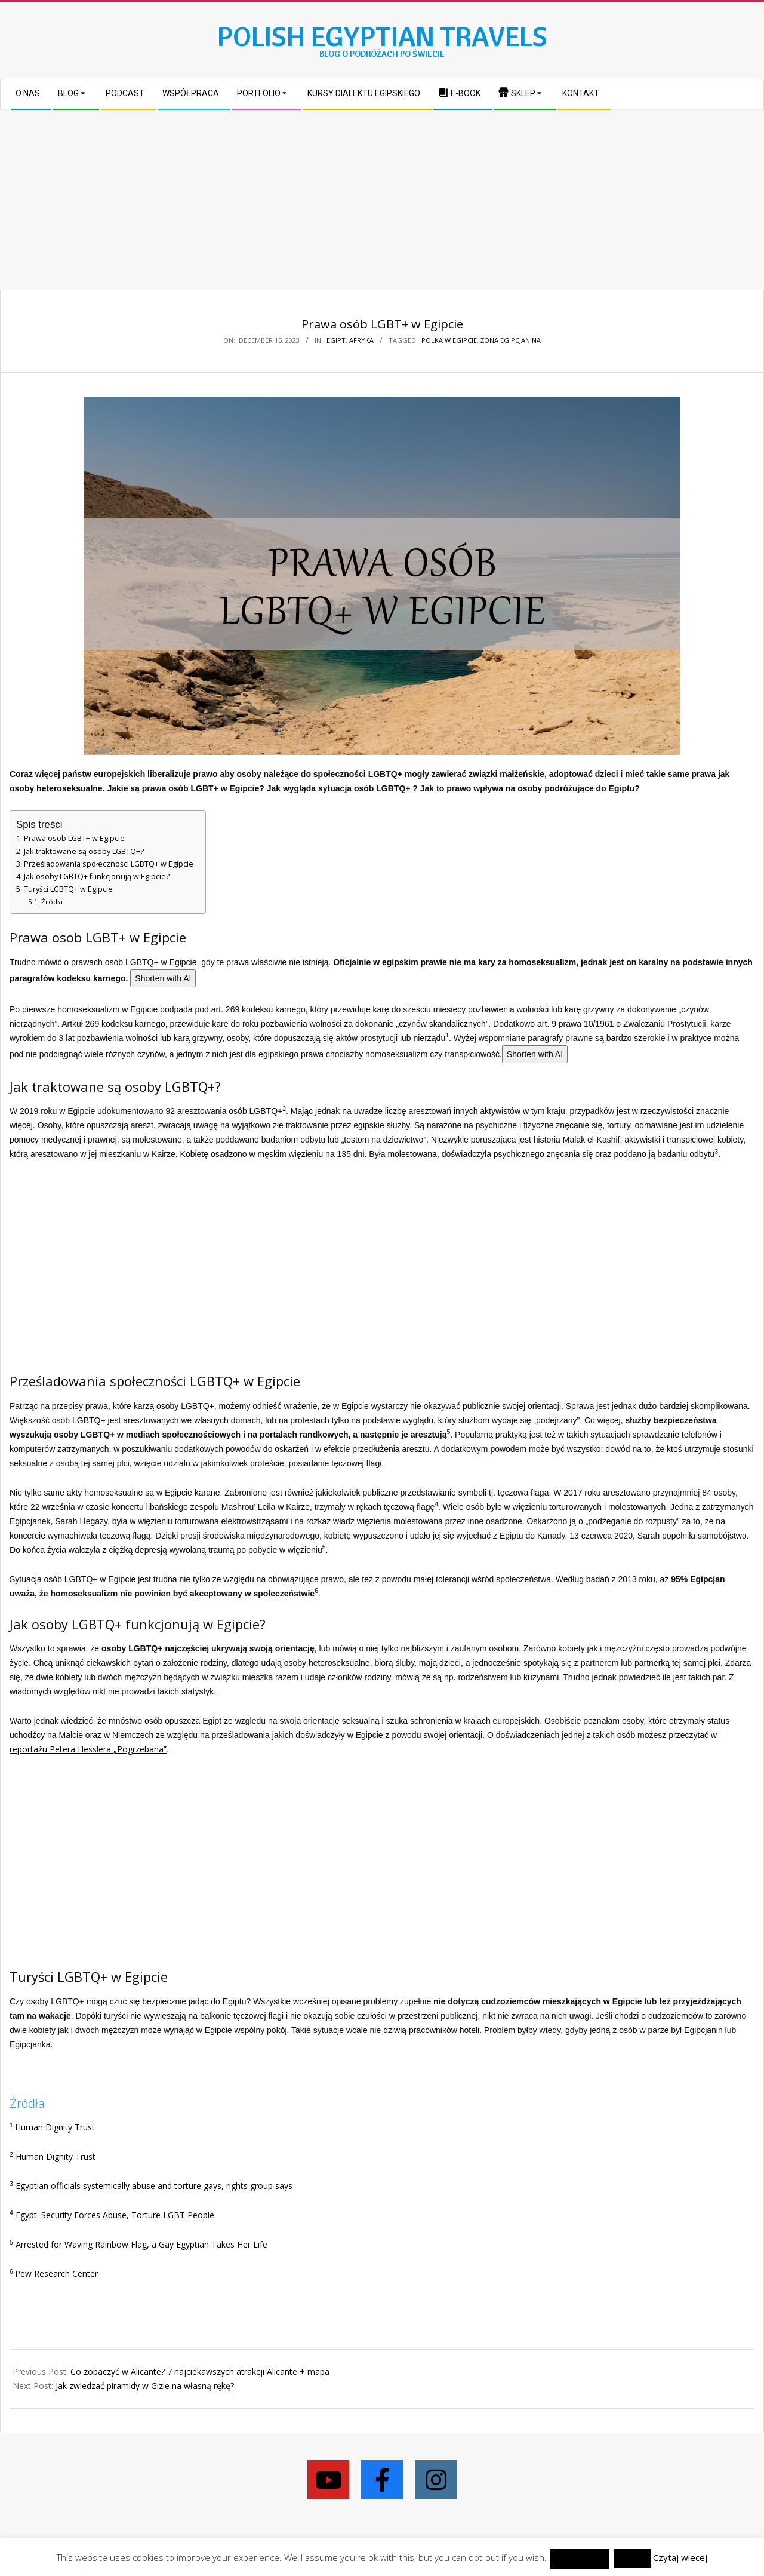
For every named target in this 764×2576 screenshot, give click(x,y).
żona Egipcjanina (510, 340)
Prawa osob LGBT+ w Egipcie (74, 838)
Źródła (52, 901)
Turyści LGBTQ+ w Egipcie (68, 889)
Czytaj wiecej (680, 2557)
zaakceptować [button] (579, 2558)
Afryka (361, 340)
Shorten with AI (163, 978)
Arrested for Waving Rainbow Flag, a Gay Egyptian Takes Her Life (141, 2244)
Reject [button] (632, 2558)
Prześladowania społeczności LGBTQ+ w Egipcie (108, 864)
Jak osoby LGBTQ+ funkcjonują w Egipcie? (97, 876)
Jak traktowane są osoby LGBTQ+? (84, 851)
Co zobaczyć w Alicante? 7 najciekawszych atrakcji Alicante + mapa (199, 2371)
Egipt (336, 340)
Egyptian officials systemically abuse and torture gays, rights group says (154, 2185)
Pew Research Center (56, 2273)
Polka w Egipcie (449, 340)
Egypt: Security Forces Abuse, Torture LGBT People (115, 2215)
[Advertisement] (382, 200)
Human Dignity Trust (55, 2127)
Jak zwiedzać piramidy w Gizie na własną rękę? (145, 2385)
